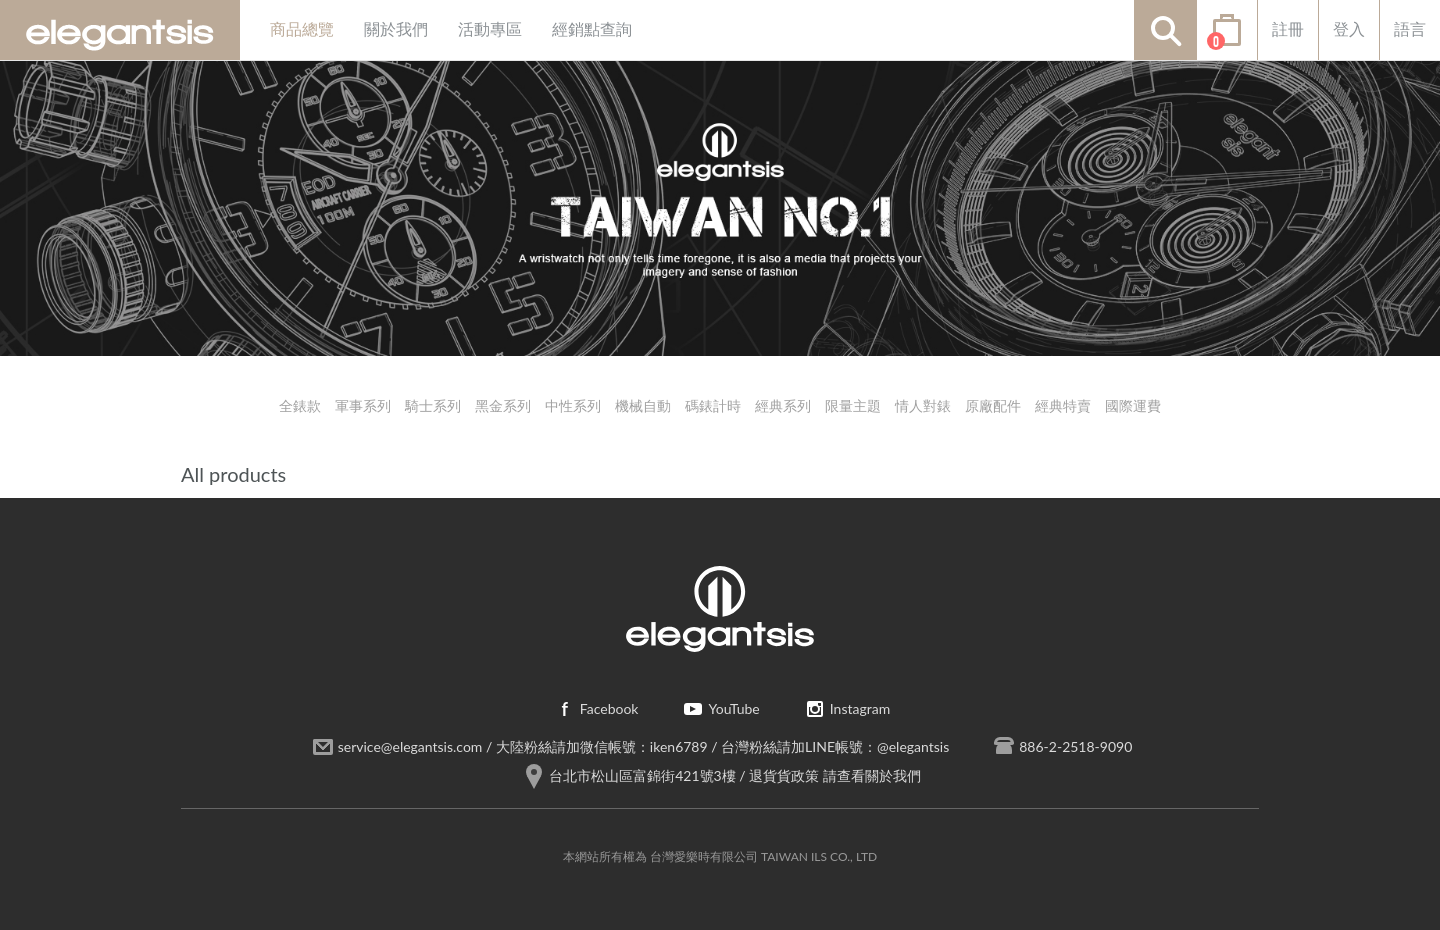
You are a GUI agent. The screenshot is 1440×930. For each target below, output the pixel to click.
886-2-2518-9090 (1075, 746)
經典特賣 (1063, 405)
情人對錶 (923, 405)
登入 (1349, 29)
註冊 (1288, 29)
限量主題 (853, 405)
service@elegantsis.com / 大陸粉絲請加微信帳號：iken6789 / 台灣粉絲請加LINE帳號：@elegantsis (644, 746)
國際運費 (1133, 405)
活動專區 (490, 29)
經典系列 (783, 405)
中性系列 (573, 405)
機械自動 (643, 405)
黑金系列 (503, 405)
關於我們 (396, 29)
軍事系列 (363, 405)
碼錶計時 (713, 405)
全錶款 (300, 405)
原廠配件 (993, 405)
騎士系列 (433, 405)
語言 (1410, 29)
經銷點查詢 (592, 29)
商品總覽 (302, 29)
